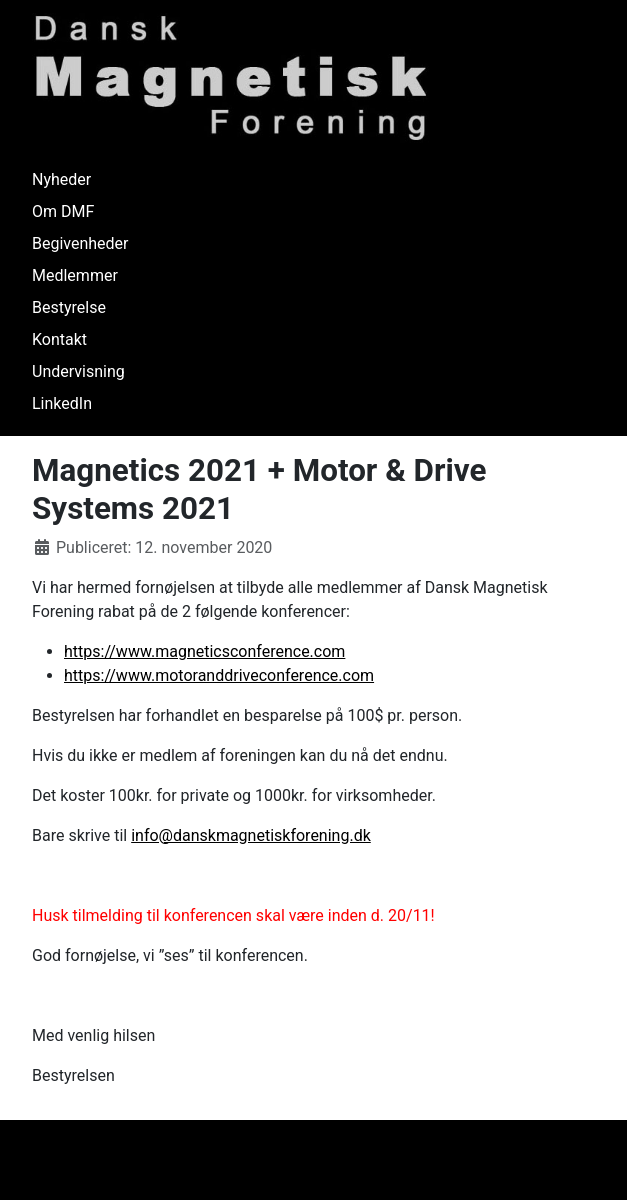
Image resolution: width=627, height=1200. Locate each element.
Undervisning (78, 371)
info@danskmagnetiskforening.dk (251, 835)
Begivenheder (80, 243)
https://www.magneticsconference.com (204, 651)
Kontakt (59, 339)
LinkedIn (62, 403)
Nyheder (61, 179)
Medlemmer (75, 275)
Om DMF (63, 211)
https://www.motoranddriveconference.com (219, 675)
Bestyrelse (69, 307)
